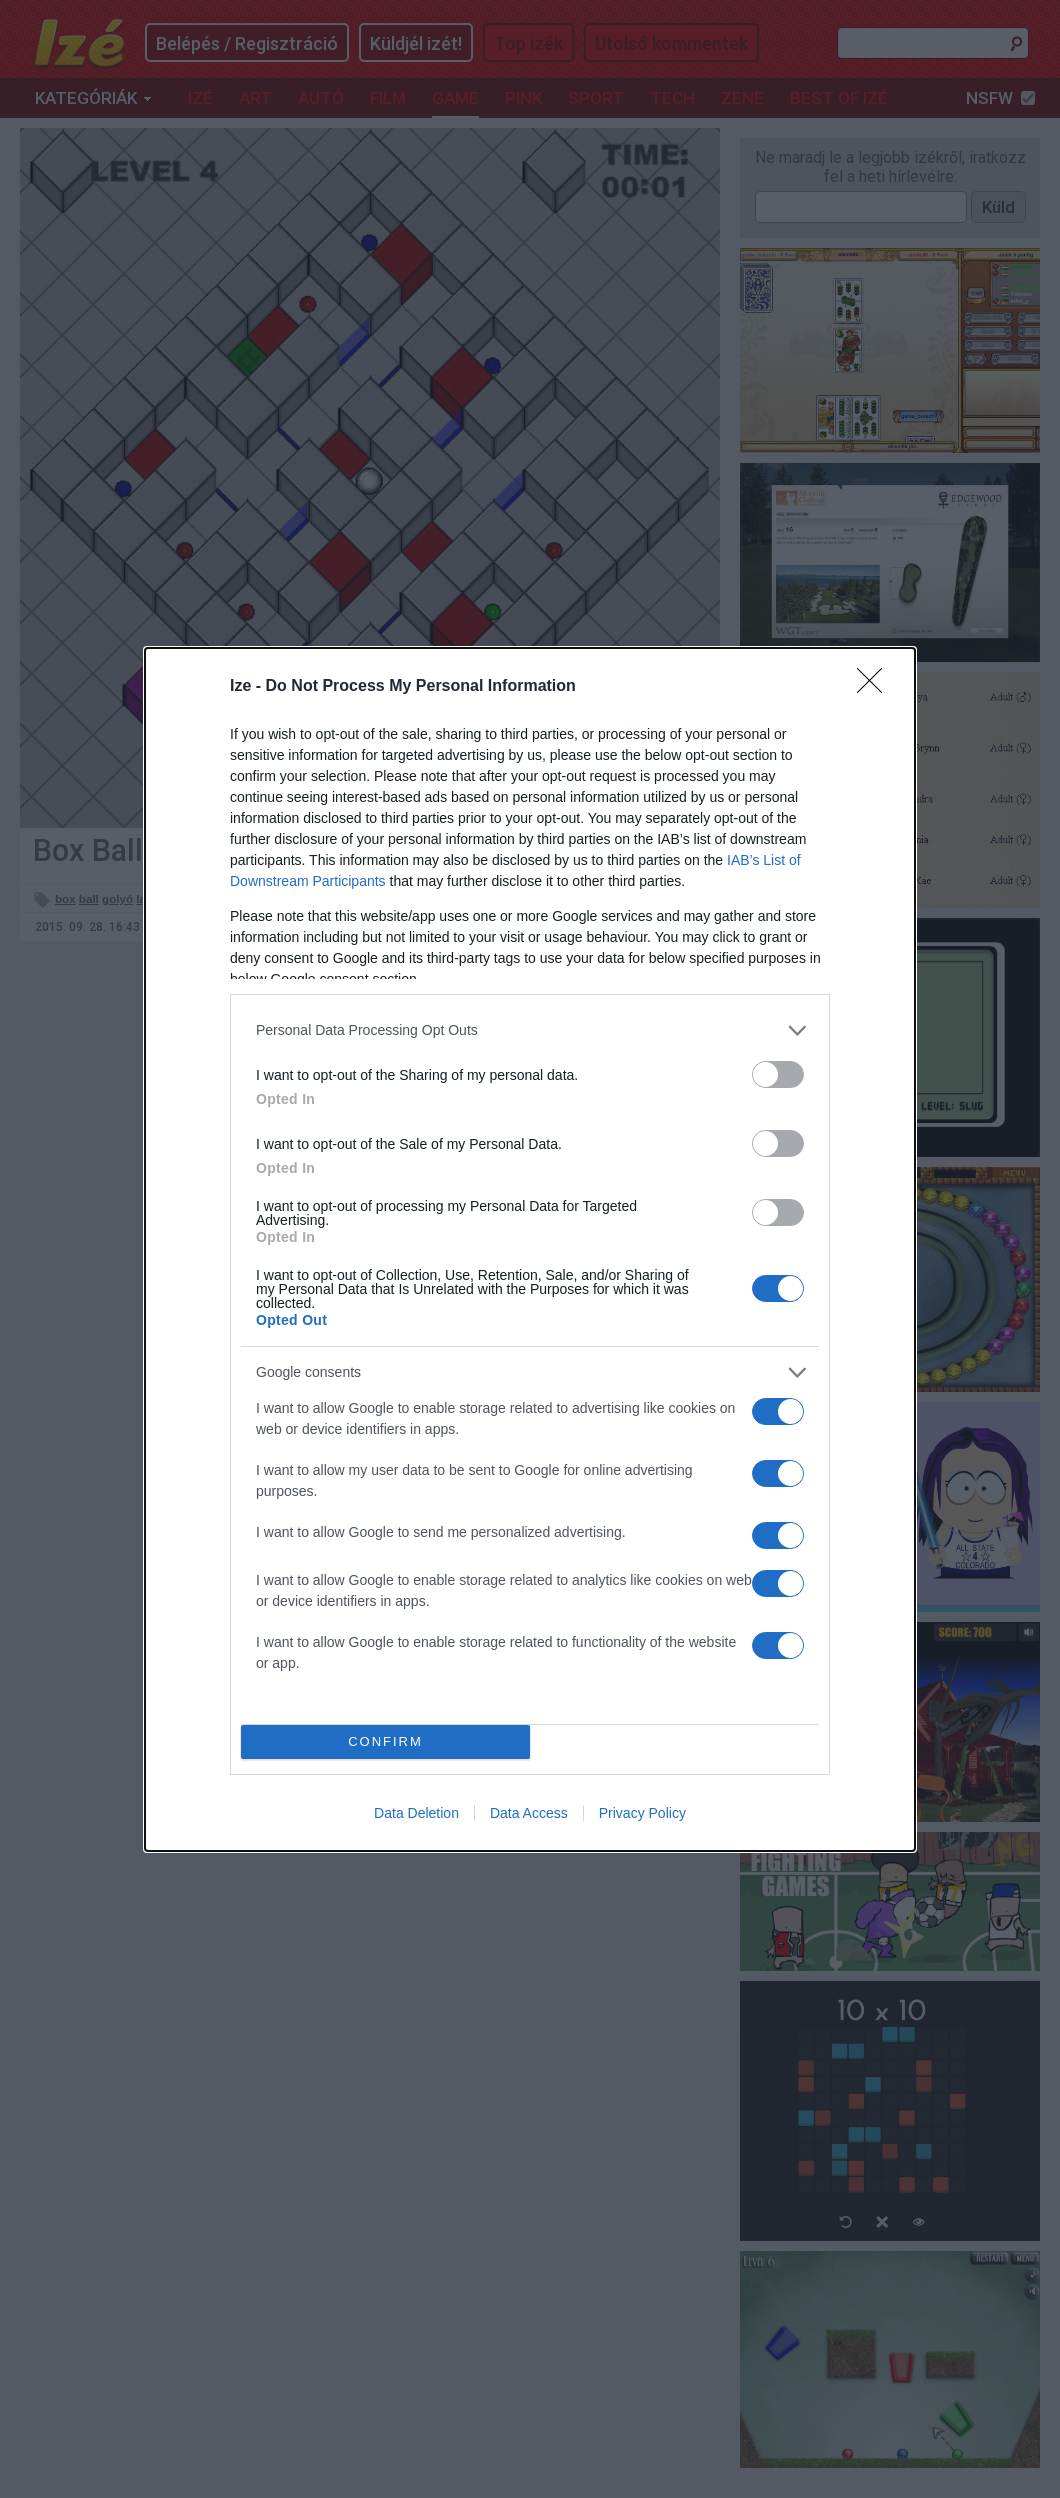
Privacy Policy (642, 1813)
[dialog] (530, 1249)
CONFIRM (385, 1741)
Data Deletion (416, 1813)
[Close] (876, 687)
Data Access (529, 1813)
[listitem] (530, 1030)
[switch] (778, 1074)
